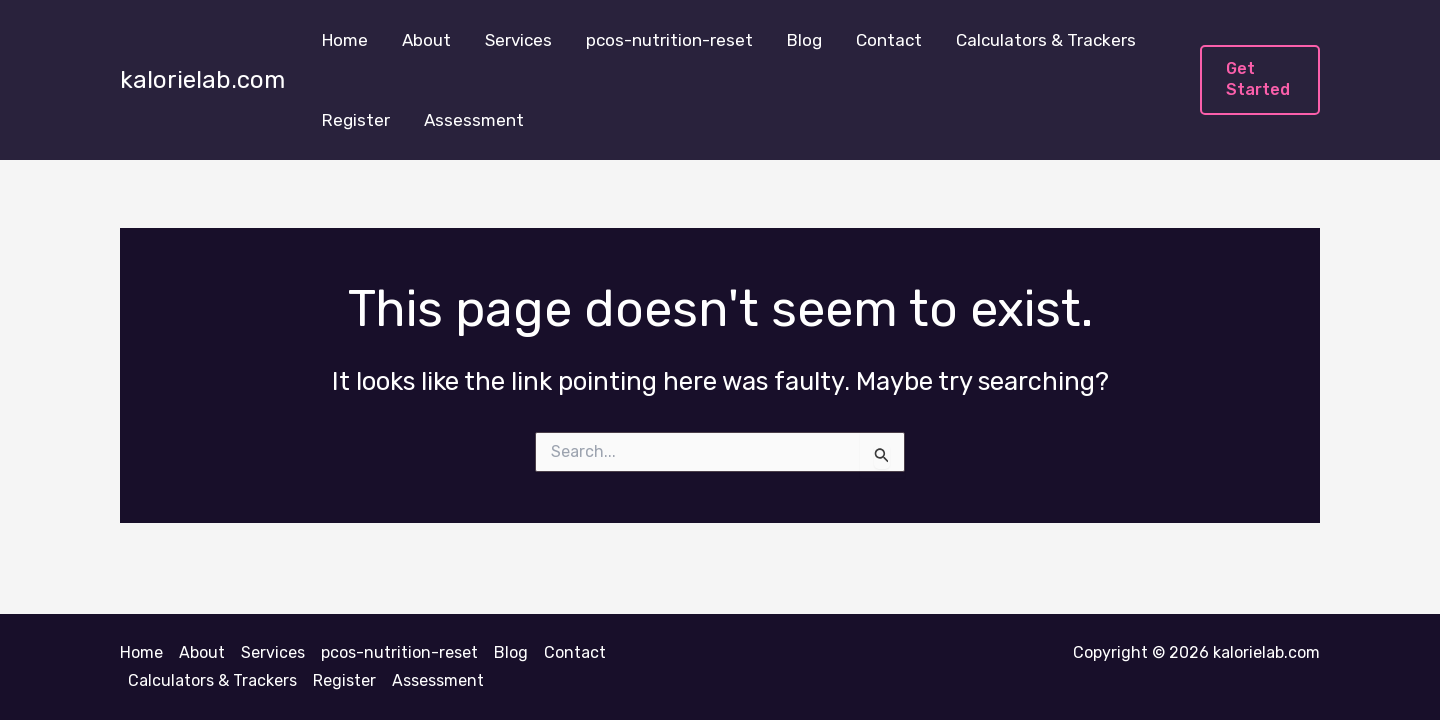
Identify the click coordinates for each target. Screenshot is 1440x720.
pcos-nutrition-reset (669, 40)
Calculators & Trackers (1046, 40)
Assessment (474, 120)
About (426, 40)
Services (518, 40)
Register (356, 120)
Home (345, 40)
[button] (1260, 80)
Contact (889, 40)
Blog (804, 40)
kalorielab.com (202, 80)
